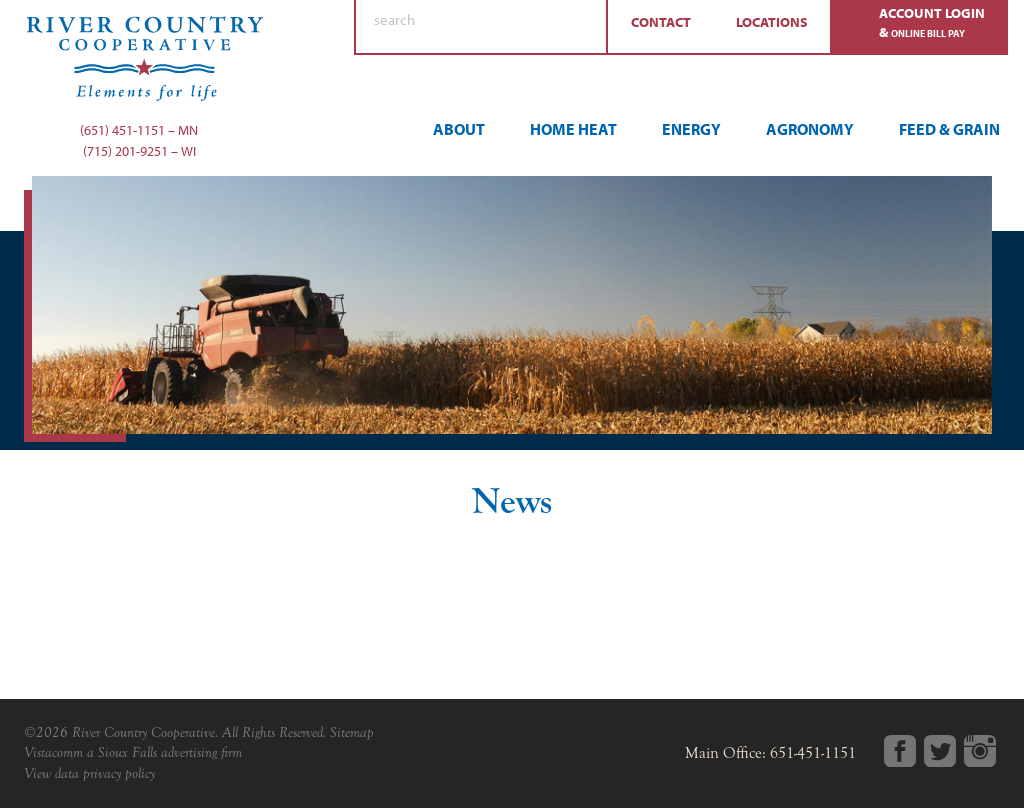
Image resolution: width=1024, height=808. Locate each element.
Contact (661, 22)
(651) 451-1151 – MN (139, 130)
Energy (691, 129)
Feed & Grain (949, 129)
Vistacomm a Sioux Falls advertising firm (133, 752)
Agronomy (810, 129)
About (459, 129)
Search (582, 26)
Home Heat (573, 129)
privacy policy (119, 773)
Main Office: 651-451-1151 (770, 753)
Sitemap (352, 732)
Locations (772, 22)
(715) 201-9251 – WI (139, 151)
